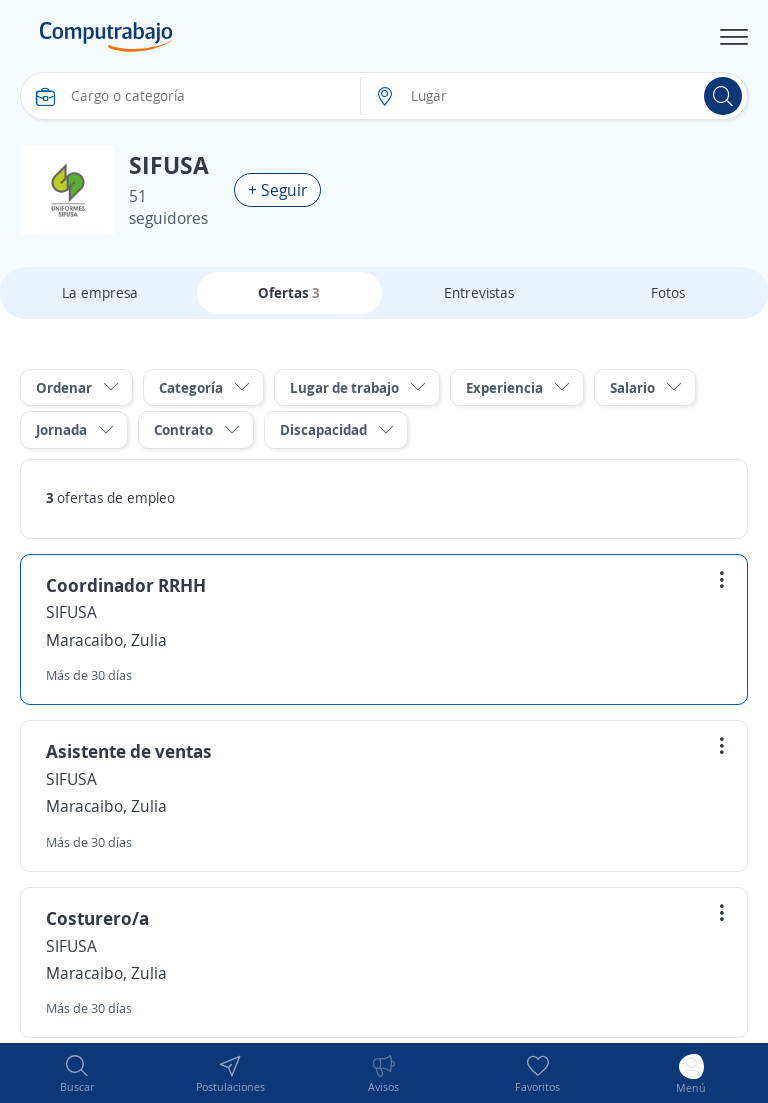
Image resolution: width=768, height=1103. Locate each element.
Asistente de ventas (129, 751)
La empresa (100, 292)
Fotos (668, 292)
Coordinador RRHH (126, 585)
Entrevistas (479, 292)
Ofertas (289, 292)
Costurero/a (97, 918)
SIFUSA (71, 612)
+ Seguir (277, 190)
